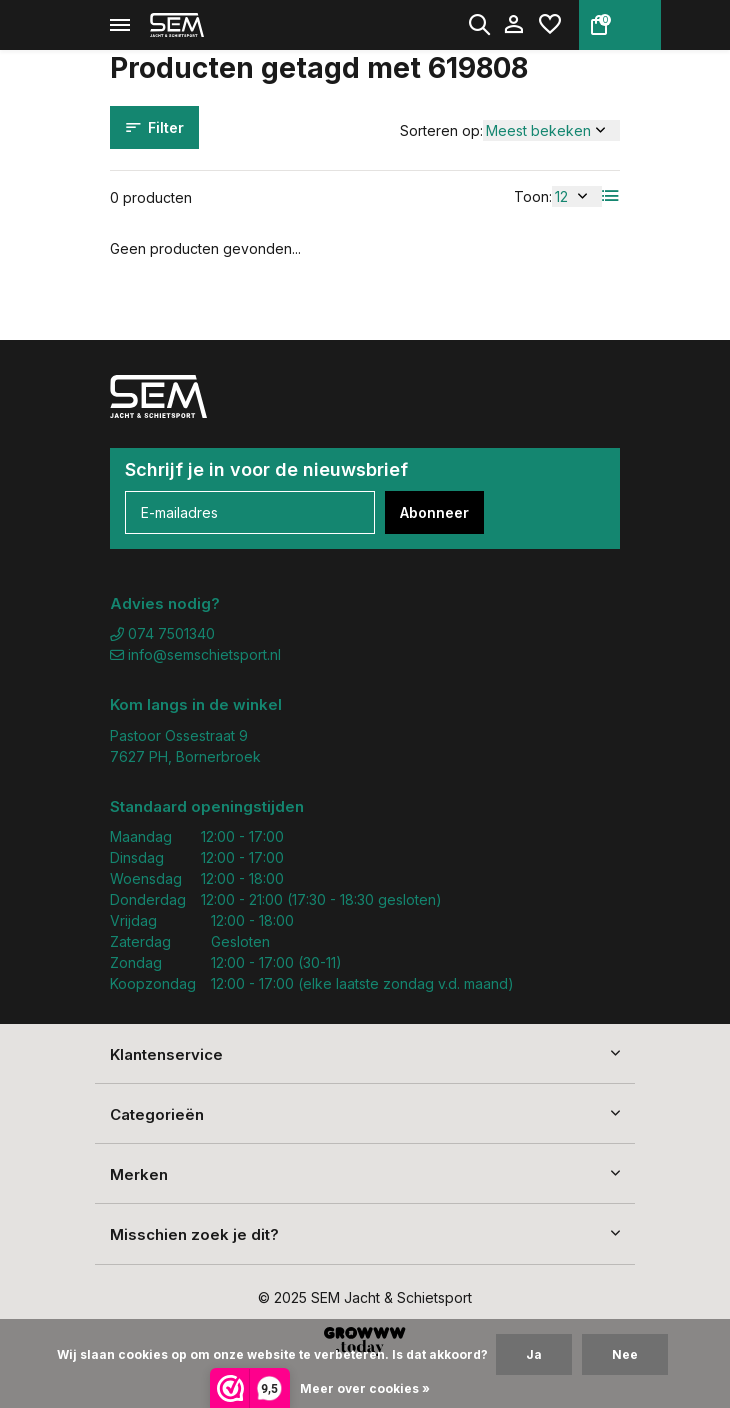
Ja (534, 1354)
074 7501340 (162, 633)
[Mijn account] (513, 25)
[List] (611, 196)
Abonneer (434, 512)
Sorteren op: (441, 130)
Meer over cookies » (365, 1388)
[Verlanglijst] (550, 25)
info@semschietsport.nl (195, 654)
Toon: (533, 196)
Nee (625, 1354)
